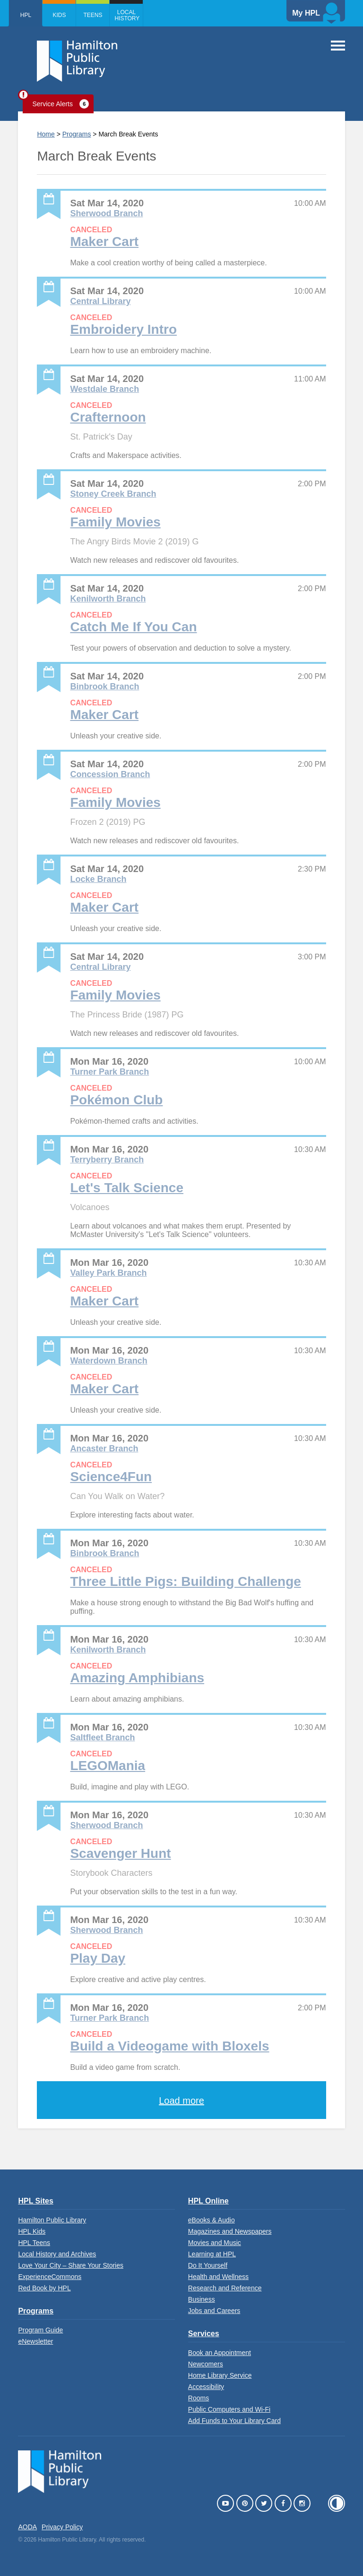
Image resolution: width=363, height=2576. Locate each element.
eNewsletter (35, 2341)
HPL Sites (35, 2201)
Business (201, 2299)
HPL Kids (31, 2231)
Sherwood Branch (106, 213)
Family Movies (115, 522)
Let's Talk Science (126, 1187)
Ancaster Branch (104, 1448)
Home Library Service (220, 2375)
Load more (181, 2100)
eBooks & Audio (211, 2220)
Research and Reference (225, 2288)
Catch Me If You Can (133, 626)
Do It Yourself (207, 2265)
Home (45, 134)
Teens (92, 15)
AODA (27, 2527)
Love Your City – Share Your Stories (70, 2265)
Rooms (198, 2398)
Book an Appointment (219, 2352)
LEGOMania (107, 1765)
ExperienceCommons (49, 2276)
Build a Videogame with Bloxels (169, 2046)
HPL (25, 15)
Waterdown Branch (108, 1360)
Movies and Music (214, 2242)
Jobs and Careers (214, 2310)
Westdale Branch (104, 389)
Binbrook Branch (104, 686)
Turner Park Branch (109, 1071)
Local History (126, 15)
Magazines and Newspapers (230, 2231)
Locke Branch (98, 879)
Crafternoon (108, 417)
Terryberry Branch (107, 1159)
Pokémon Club (116, 1100)
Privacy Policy (62, 2527)
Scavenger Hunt (120, 1853)
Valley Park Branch (108, 1273)
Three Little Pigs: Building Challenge (185, 1581)
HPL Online (208, 2201)
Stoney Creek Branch (113, 494)
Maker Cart (104, 241)
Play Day (97, 1958)
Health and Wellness (218, 2276)
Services (203, 2334)
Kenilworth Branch (108, 598)
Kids (59, 15)
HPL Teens (34, 2242)
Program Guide (40, 2330)
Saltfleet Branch (102, 1737)
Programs (76, 134)
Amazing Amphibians (137, 1677)
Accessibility (206, 2386)
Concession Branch (110, 774)
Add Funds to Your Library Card (234, 2420)
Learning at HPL (212, 2254)
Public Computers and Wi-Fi (229, 2409)
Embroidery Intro (123, 329)
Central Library (100, 301)
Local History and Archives (57, 2254)
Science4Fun (111, 1476)
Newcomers (205, 2364)
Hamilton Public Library (52, 2220)
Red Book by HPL (44, 2288)
